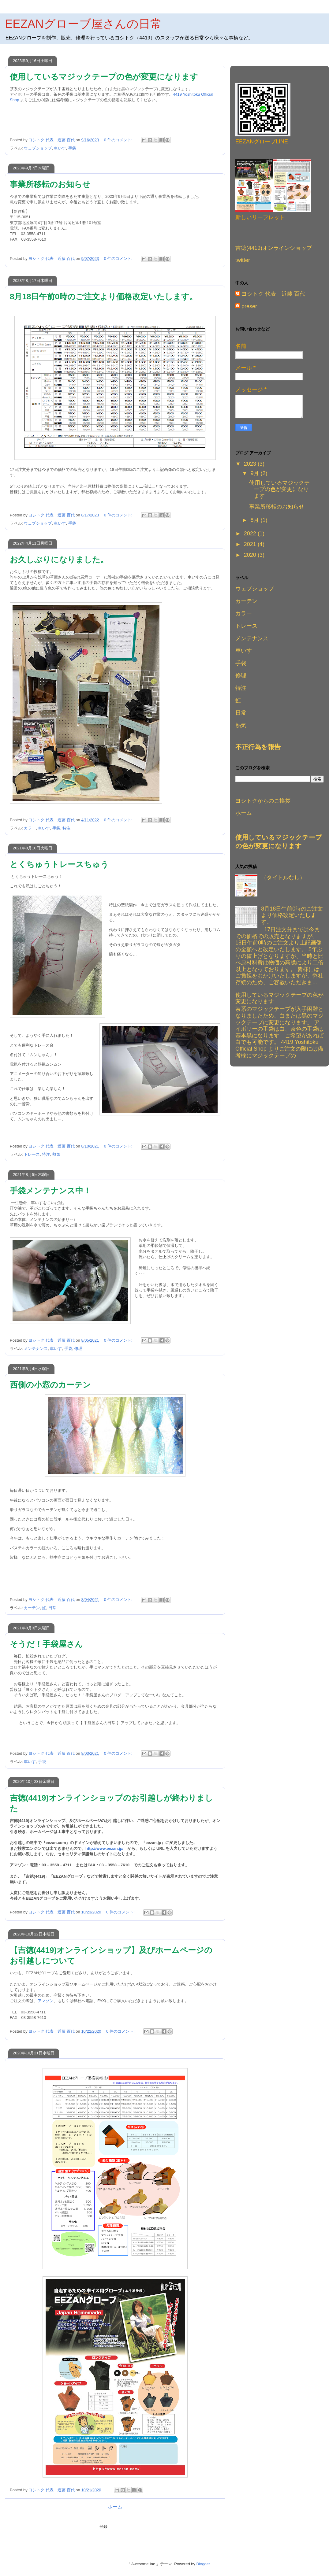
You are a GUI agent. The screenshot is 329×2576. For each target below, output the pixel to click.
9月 (255, 473)
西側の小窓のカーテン (50, 1384)
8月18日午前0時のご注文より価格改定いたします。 (103, 296)
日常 (52, 1608)
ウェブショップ (38, 148)
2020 (251, 555)
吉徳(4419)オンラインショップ (273, 248)
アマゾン (46, 2000)
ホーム (115, 2506)
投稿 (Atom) (120, 2526)
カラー (30, 828)
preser (249, 306)
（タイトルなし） (283, 877)
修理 (78, 1348)
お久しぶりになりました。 (59, 559)
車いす (60, 148)
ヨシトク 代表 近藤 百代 (273, 294)
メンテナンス (36, 1348)
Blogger (203, 2564)
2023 (251, 464)
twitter (242, 260)
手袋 (72, 148)
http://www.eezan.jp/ (104, 1848)
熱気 (56, 1154)
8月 (255, 520)
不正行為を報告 (258, 746)
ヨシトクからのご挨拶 (262, 801)
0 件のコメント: (118, 140)
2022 (251, 533)
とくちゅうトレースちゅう (59, 864)
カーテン (32, 1608)
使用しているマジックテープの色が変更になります (104, 76)
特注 (66, 828)
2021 (251, 544)
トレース (32, 1154)
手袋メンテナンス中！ (50, 1190)
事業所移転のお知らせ (50, 184)
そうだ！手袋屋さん (46, 1644)
